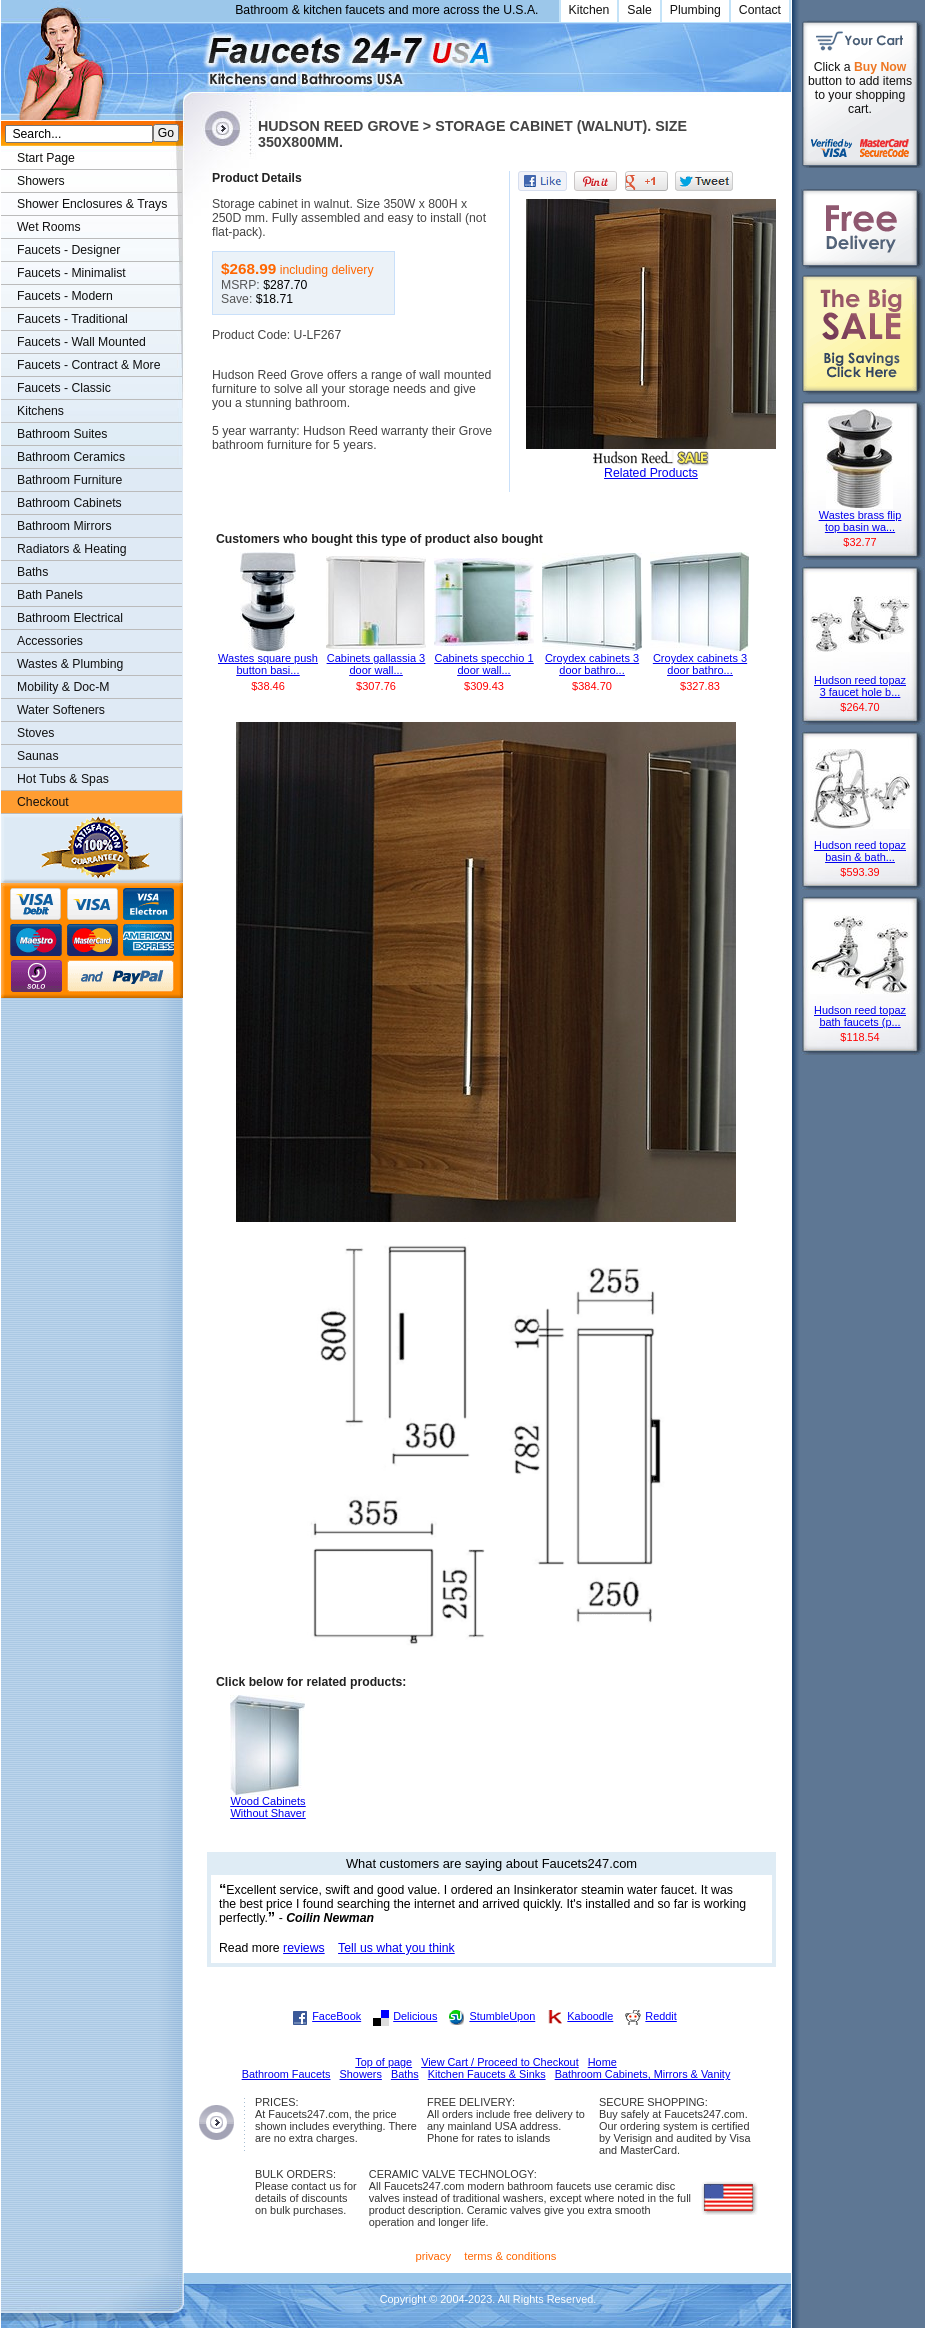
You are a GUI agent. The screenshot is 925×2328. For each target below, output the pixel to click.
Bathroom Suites (62, 434)
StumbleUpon (502, 2016)
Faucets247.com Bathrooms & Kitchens (192, 53)
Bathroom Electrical (70, 618)
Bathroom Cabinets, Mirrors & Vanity (643, 2074)
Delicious (415, 2016)
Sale (639, 10)
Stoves (35, 733)
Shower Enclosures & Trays (92, 204)
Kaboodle (590, 2016)
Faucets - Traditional (72, 319)
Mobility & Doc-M (63, 687)
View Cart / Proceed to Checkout (500, 2062)
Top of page (383, 2062)
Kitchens (40, 411)
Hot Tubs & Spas (63, 779)
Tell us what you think (396, 1948)
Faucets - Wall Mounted (81, 342)
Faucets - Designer (68, 250)
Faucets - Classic (64, 388)
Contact (760, 10)
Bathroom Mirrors (64, 526)
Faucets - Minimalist (71, 273)
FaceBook (336, 2016)
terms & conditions (510, 2256)
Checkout (43, 802)
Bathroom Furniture (69, 480)
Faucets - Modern (65, 296)
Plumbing (695, 10)
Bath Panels (50, 595)
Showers (41, 181)
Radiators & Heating (72, 549)
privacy (434, 2256)
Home (602, 2062)
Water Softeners (61, 710)
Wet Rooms (49, 227)
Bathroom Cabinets (69, 503)
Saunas (38, 756)
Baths (32, 572)
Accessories (50, 641)
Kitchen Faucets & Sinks (487, 2074)
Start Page (46, 158)
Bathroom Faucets (286, 2074)
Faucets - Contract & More (88, 365)
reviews (304, 1948)
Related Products (651, 473)
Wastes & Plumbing (70, 664)
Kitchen (589, 10)
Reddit (660, 2016)
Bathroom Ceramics (71, 457)
